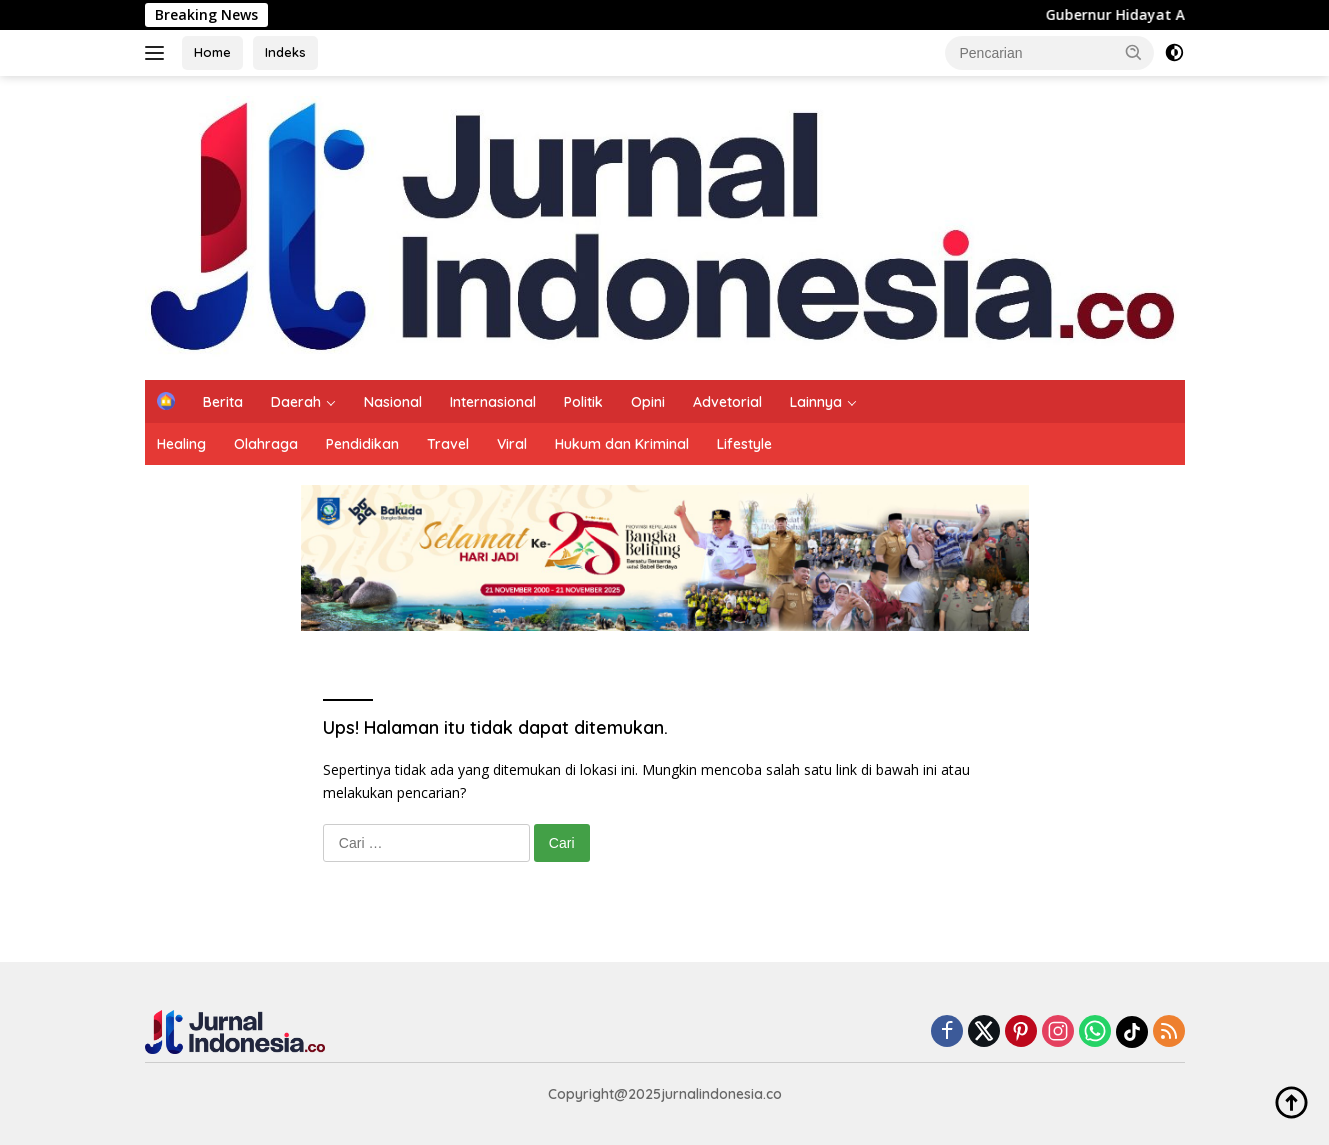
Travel (448, 444)
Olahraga (266, 444)
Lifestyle (744, 444)
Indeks (285, 52)
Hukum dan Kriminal (622, 444)
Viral (512, 444)
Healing (181, 444)
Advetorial (727, 402)
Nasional (393, 402)
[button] (1134, 52)
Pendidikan (362, 444)
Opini (648, 402)
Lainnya (816, 402)
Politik (583, 402)
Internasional (493, 402)
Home (212, 52)
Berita (223, 402)
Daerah (296, 402)
